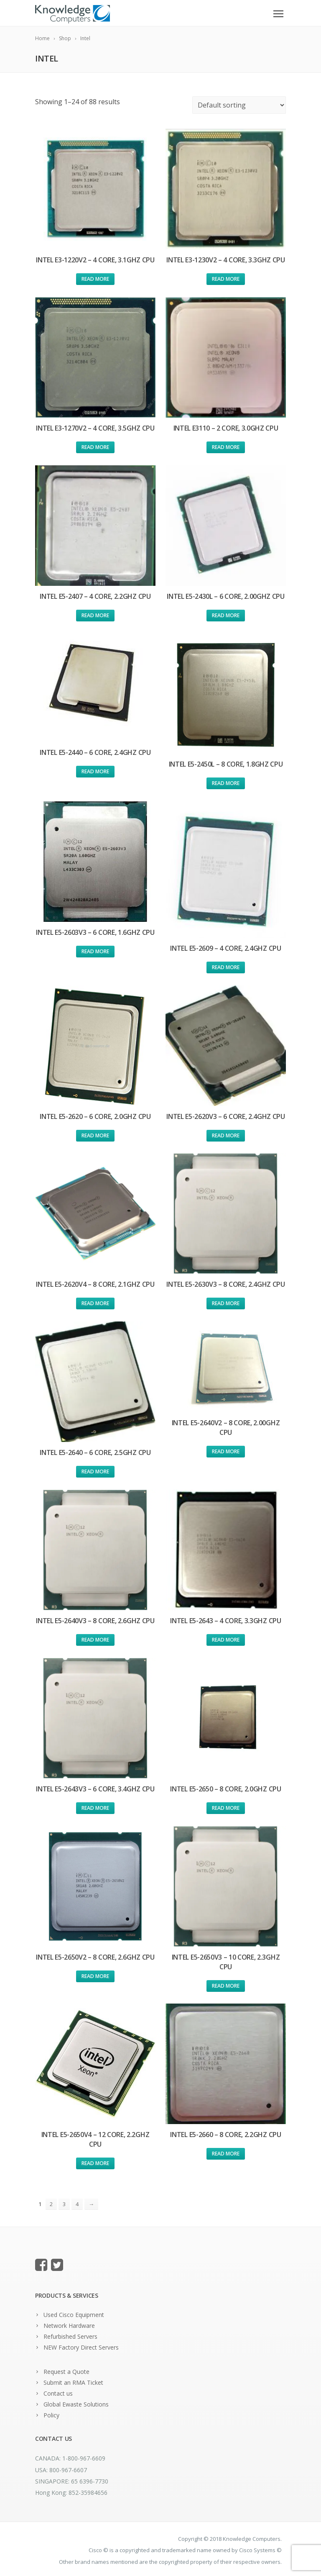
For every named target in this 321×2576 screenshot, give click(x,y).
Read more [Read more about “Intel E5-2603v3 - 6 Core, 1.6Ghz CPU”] (95, 951)
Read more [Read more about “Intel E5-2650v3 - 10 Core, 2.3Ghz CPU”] (225, 1985)
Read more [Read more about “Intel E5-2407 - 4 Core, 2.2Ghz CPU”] (95, 615)
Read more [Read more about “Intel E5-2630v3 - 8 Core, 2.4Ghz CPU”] (225, 1303)
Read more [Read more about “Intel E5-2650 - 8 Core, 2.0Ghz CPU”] (225, 1807)
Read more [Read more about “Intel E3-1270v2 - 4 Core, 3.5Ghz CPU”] (95, 447)
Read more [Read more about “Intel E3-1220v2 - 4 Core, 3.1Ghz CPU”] (95, 278)
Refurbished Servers (70, 2336)
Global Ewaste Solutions (76, 2404)
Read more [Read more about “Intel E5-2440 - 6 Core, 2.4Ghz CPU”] (95, 771)
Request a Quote (66, 2372)
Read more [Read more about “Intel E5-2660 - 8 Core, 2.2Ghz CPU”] (225, 2153)
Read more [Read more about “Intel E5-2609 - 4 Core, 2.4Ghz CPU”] (225, 967)
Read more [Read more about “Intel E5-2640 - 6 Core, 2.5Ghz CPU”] (95, 1471)
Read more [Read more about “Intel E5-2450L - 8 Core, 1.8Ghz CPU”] (225, 783)
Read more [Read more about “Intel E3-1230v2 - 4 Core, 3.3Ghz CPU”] (225, 278)
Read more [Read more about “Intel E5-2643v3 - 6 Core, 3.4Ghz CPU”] (95, 1807)
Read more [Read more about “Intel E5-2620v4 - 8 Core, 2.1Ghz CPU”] (95, 1303)
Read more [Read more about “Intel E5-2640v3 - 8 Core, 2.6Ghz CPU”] (95, 1639)
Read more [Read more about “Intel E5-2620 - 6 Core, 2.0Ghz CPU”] (95, 1135)
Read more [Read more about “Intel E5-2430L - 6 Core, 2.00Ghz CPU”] (225, 615)
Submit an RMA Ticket (73, 2382)
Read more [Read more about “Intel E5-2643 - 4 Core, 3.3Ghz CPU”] (225, 1639)
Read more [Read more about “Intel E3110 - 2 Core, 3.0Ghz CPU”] (225, 447)
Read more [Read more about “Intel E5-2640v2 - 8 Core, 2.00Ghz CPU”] (225, 1451)
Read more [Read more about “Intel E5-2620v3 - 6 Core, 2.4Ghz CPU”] (225, 1135)
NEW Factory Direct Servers (81, 2347)
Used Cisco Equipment (73, 2315)
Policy (51, 2415)
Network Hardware (69, 2326)
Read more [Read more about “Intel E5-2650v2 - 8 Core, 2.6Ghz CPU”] (95, 1976)
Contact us (58, 2393)
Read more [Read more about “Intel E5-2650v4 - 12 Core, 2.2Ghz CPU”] (95, 2163)
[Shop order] (239, 105)
